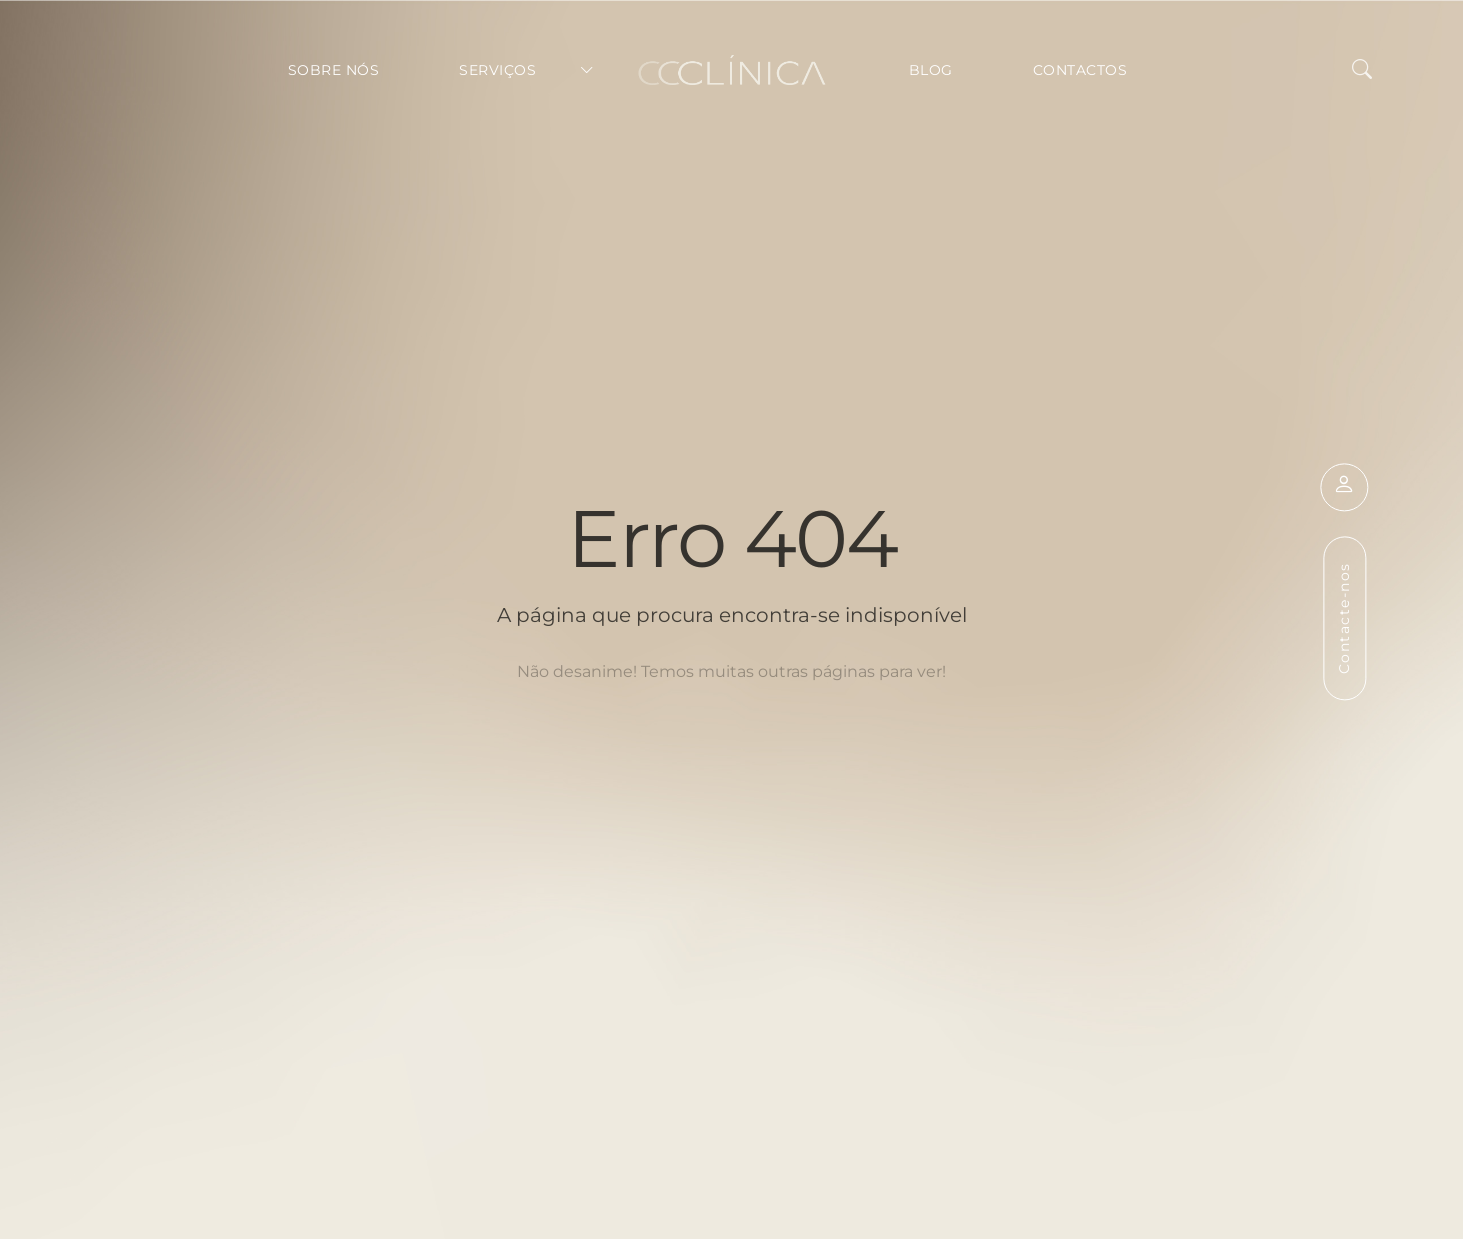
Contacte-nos (1344, 618)
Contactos (1080, 70)
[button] (1362, 70)
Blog (931, 70)
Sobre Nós (334, 70)
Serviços (497, 70)
